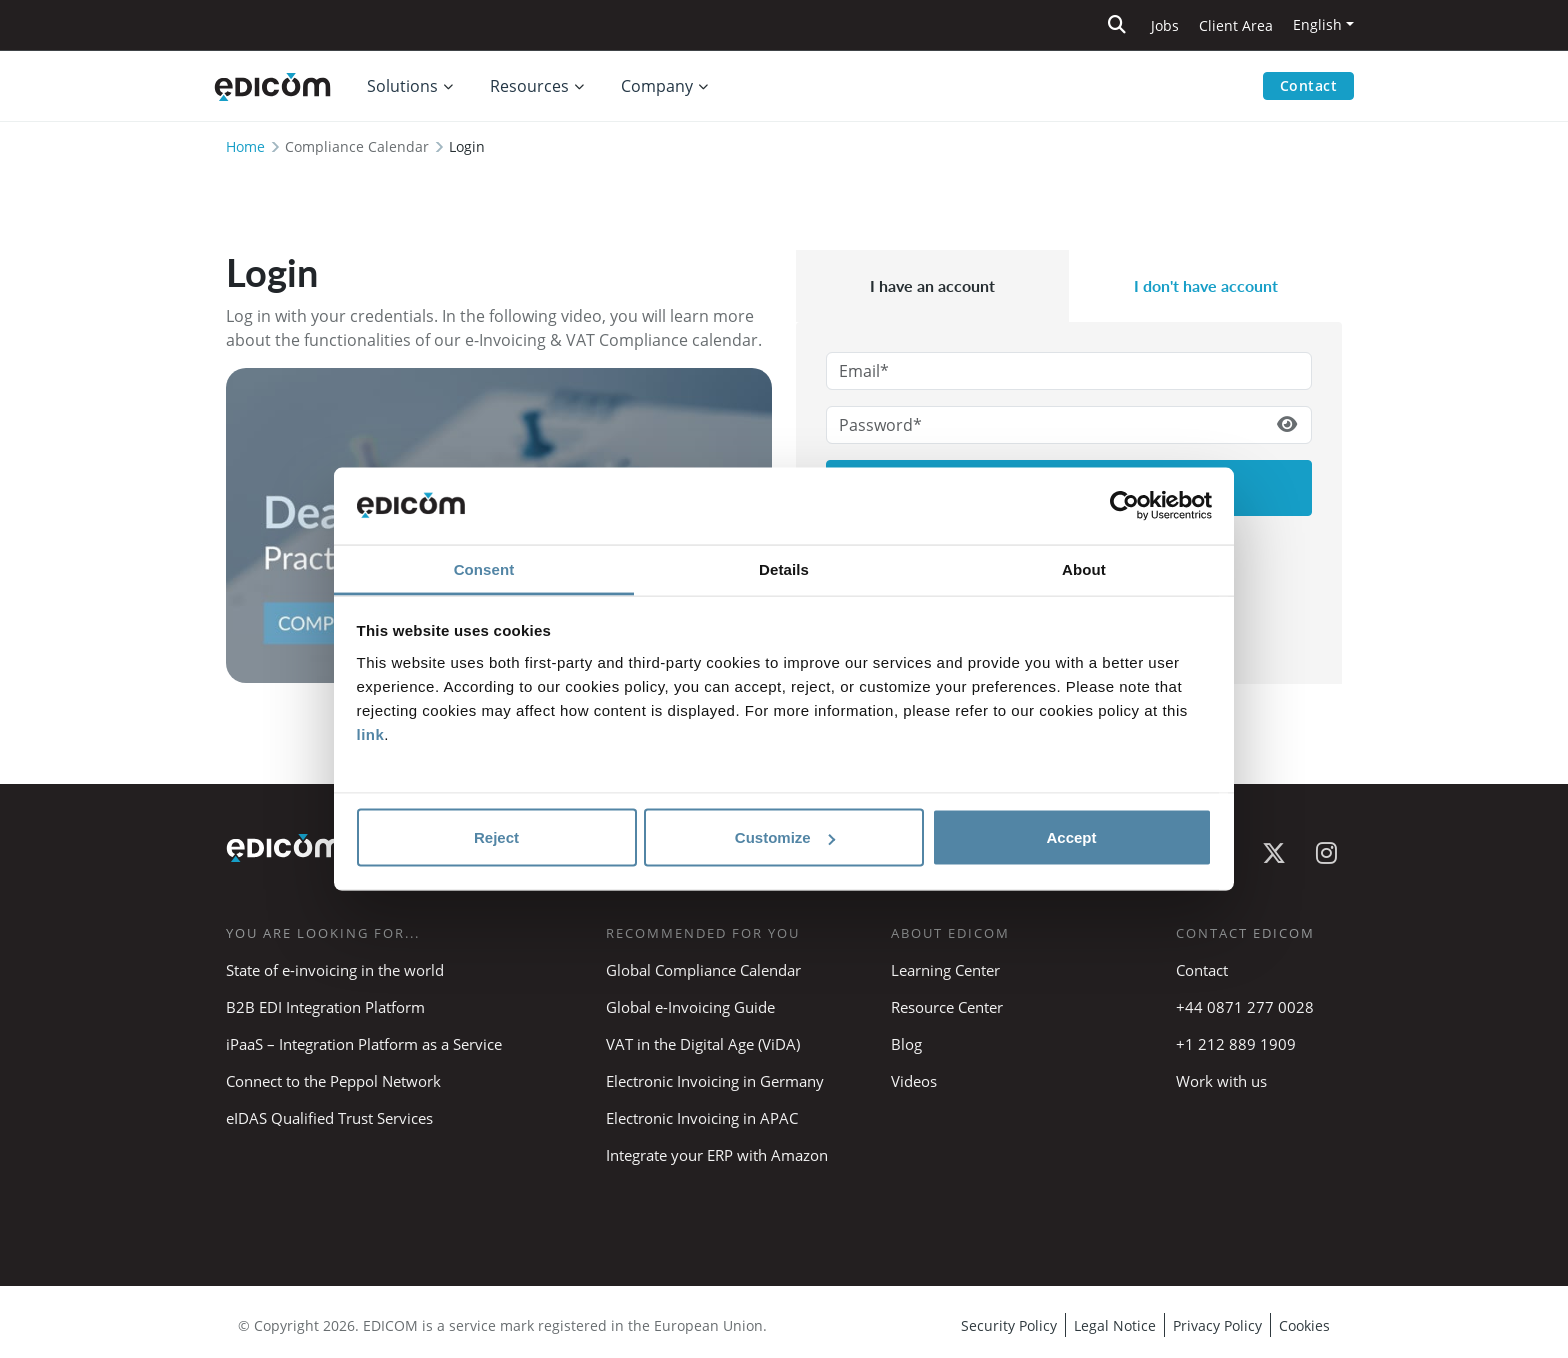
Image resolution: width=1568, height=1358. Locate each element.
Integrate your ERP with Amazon (717, 1155)
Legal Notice (1115, 1325)
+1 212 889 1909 (1236, 1044)
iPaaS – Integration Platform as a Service (364, 1044)
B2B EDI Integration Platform (325, 1007)
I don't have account (1206, 285)
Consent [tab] (484, 568)
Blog (906, 1044)
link (371, 733)
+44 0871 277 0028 (1247, 1007)
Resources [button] (529, 86)
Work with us (1221, 1081)
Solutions (402, 86)
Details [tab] (784, 568)
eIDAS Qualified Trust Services (329, 1118)
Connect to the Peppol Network (333, 1081)
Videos (914, 1081)
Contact (1309, 85)
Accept (1071, 837)
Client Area (1236, 25)
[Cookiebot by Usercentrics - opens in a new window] (1124, 506)
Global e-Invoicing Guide (690, 1007)
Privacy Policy (1217, 1325)
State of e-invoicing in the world (335, 970)
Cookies (1304, 1325)
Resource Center (947, 1007)
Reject (496, 837)
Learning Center (945, 970)
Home (245, 146)
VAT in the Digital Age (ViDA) (703, 1044)
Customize (785, 837)
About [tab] (1084, 568)
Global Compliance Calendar (703, 970)
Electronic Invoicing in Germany (715, 1081)
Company (657, 86)
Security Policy (1009, 1325)
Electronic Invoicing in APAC (702, 1118)
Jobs (1165, 25)
